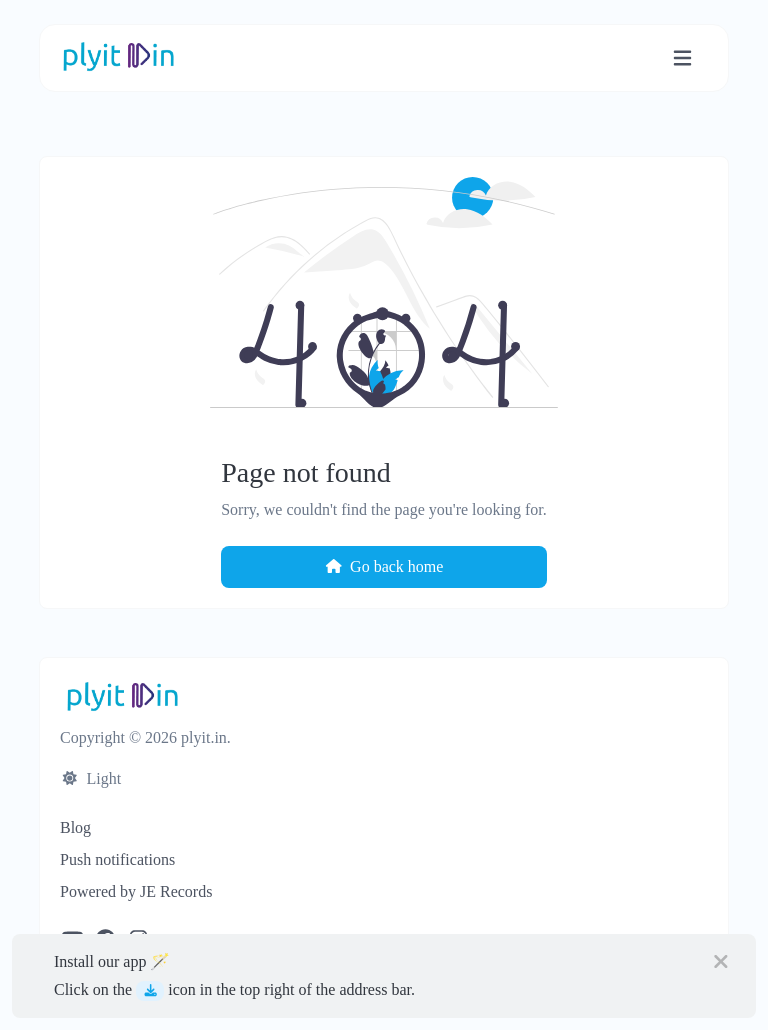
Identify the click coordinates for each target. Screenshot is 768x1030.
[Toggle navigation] (682, 58)
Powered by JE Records (136, 891)
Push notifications (117, 859)
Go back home (384, 566)
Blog (75, 827)
